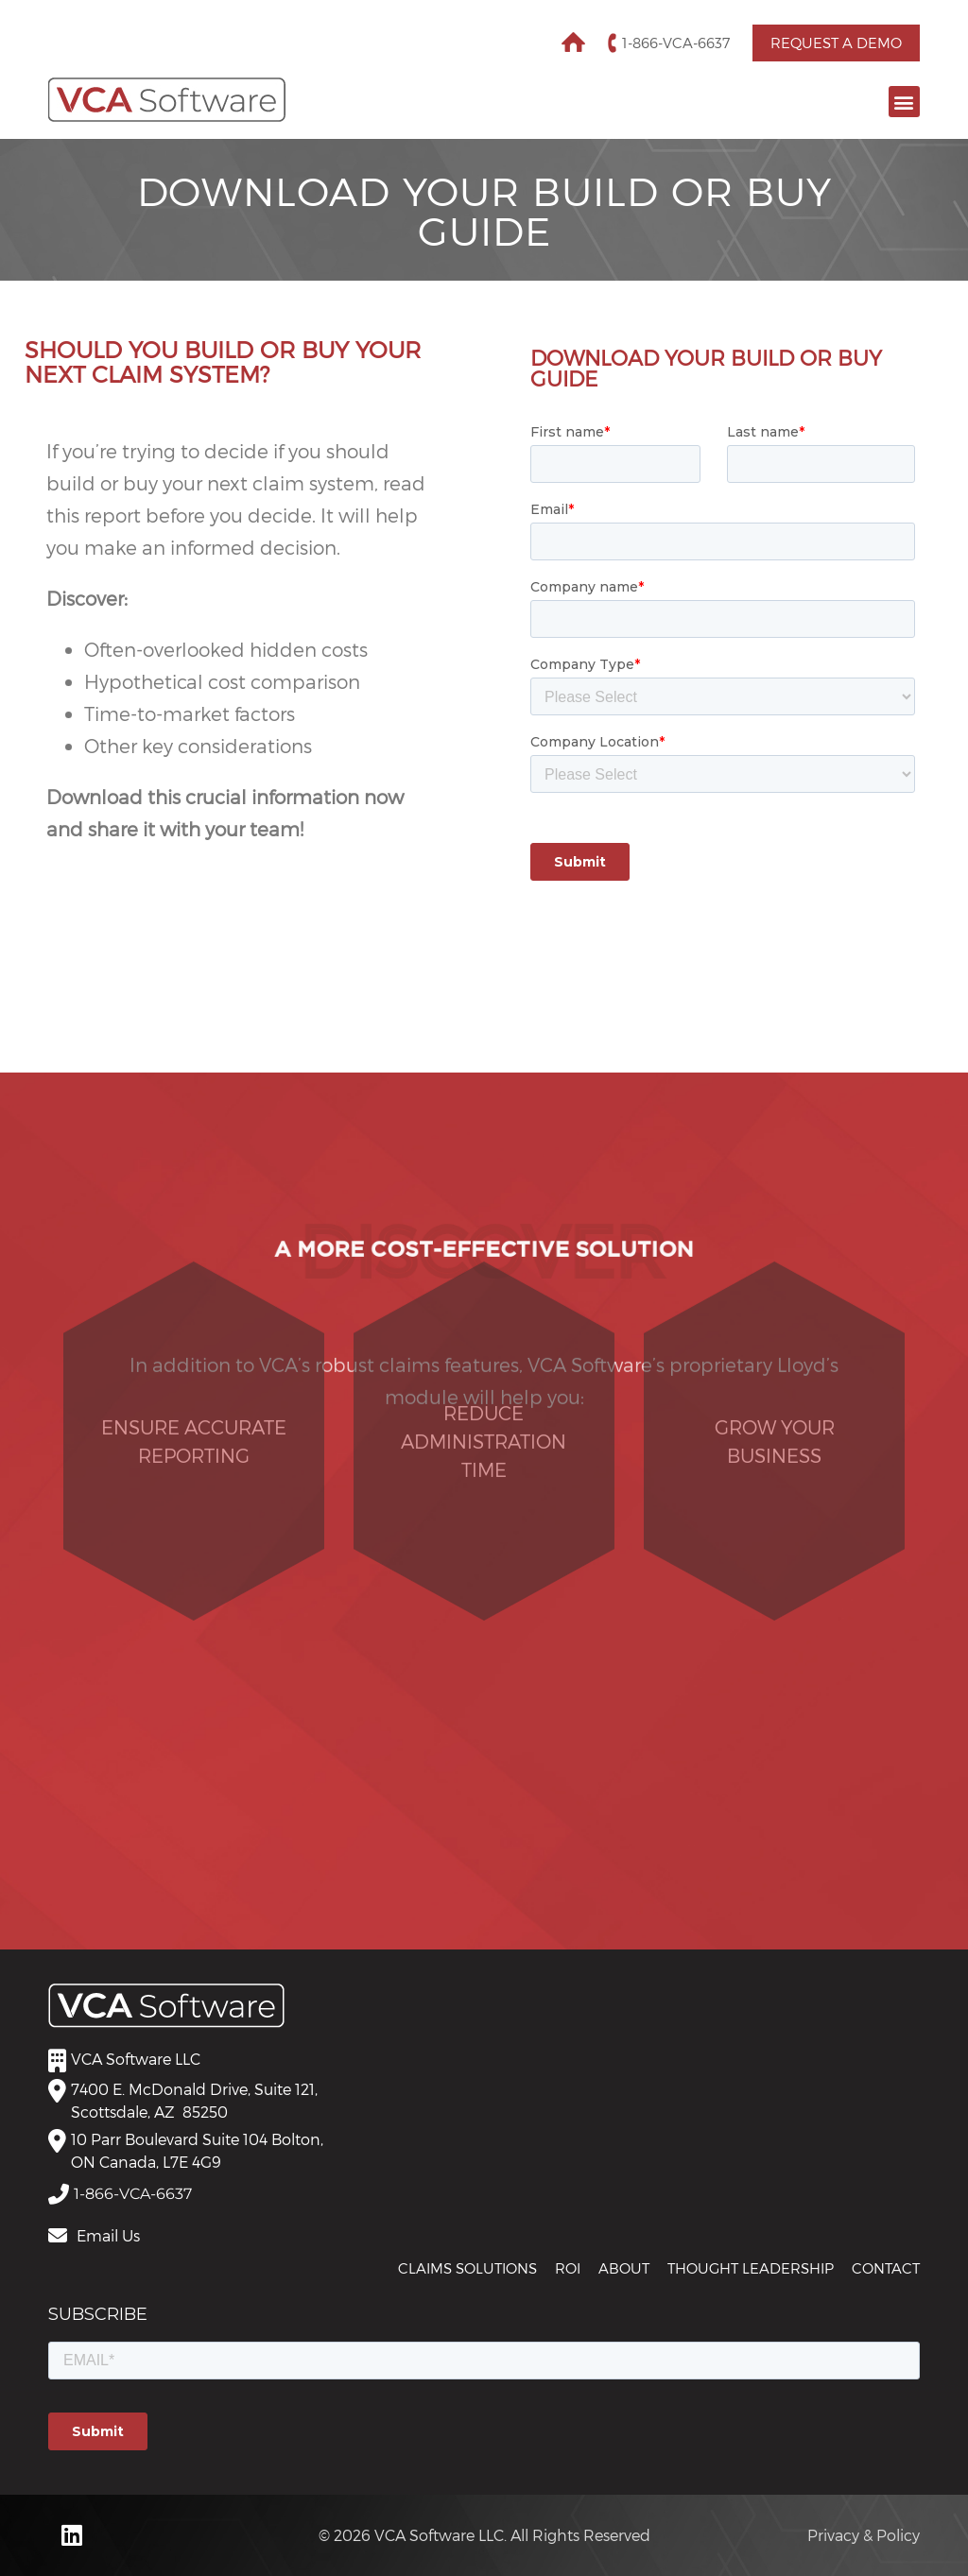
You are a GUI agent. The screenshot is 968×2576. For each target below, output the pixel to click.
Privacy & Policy (863, 2535)
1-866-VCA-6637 (676, 42)
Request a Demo (836, 42)
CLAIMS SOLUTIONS (467, 2267)
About (623, 2267)
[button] (904, 101)
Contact (886, 2267)
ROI (567, 2267)
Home (573, 42)
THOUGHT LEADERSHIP (750, 2267)
